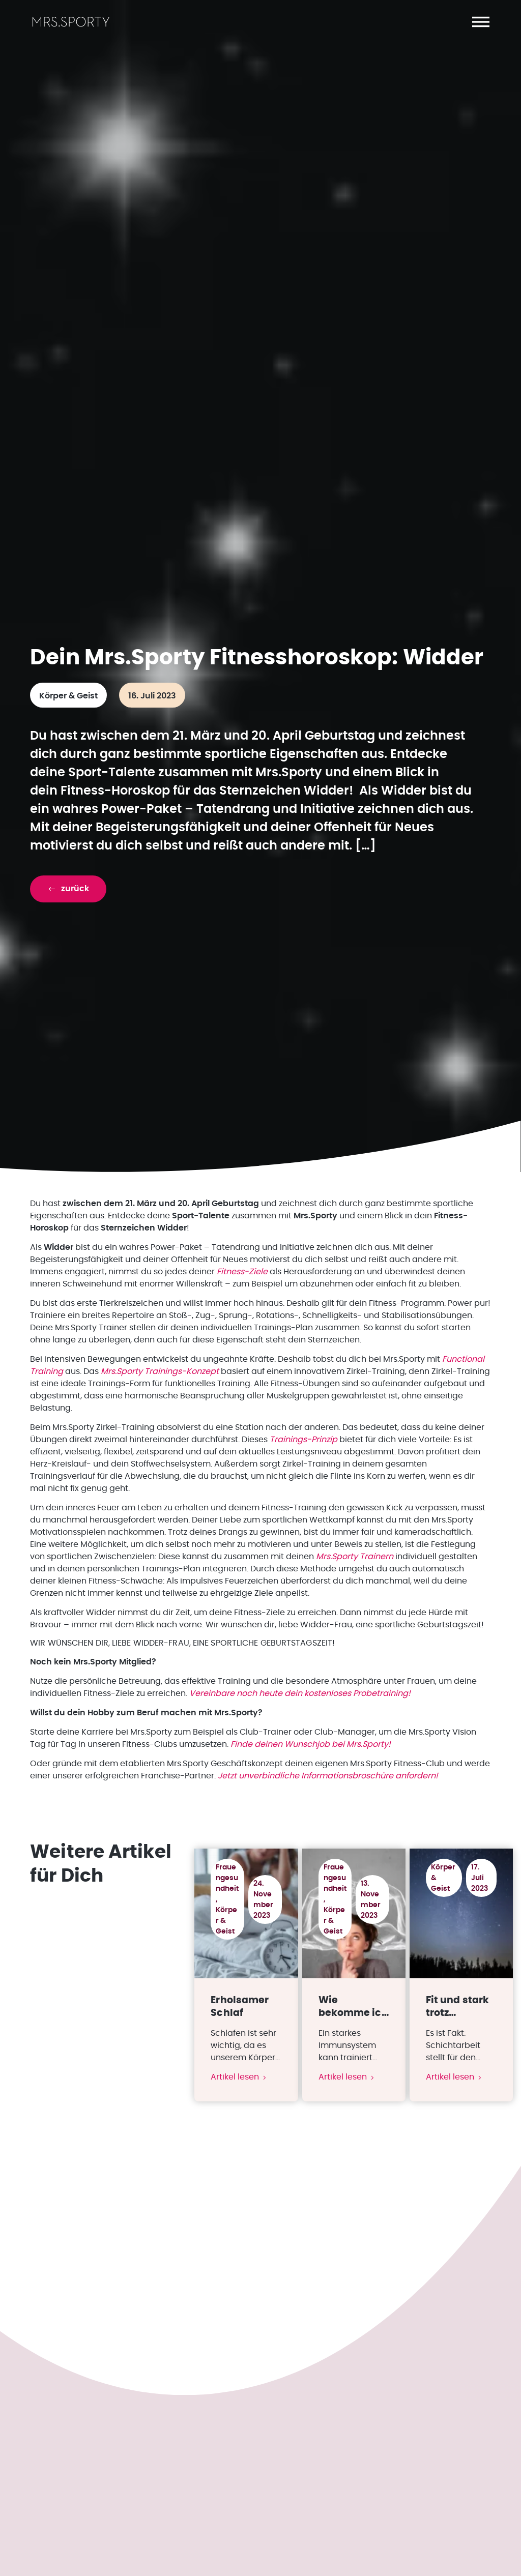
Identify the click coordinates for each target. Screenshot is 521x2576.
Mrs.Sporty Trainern (354, 1589)
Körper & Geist (68, 728)
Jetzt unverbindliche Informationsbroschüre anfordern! (328, 1808)
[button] (481, 22)
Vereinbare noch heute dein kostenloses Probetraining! (300, 1725)
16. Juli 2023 (152, 728)
